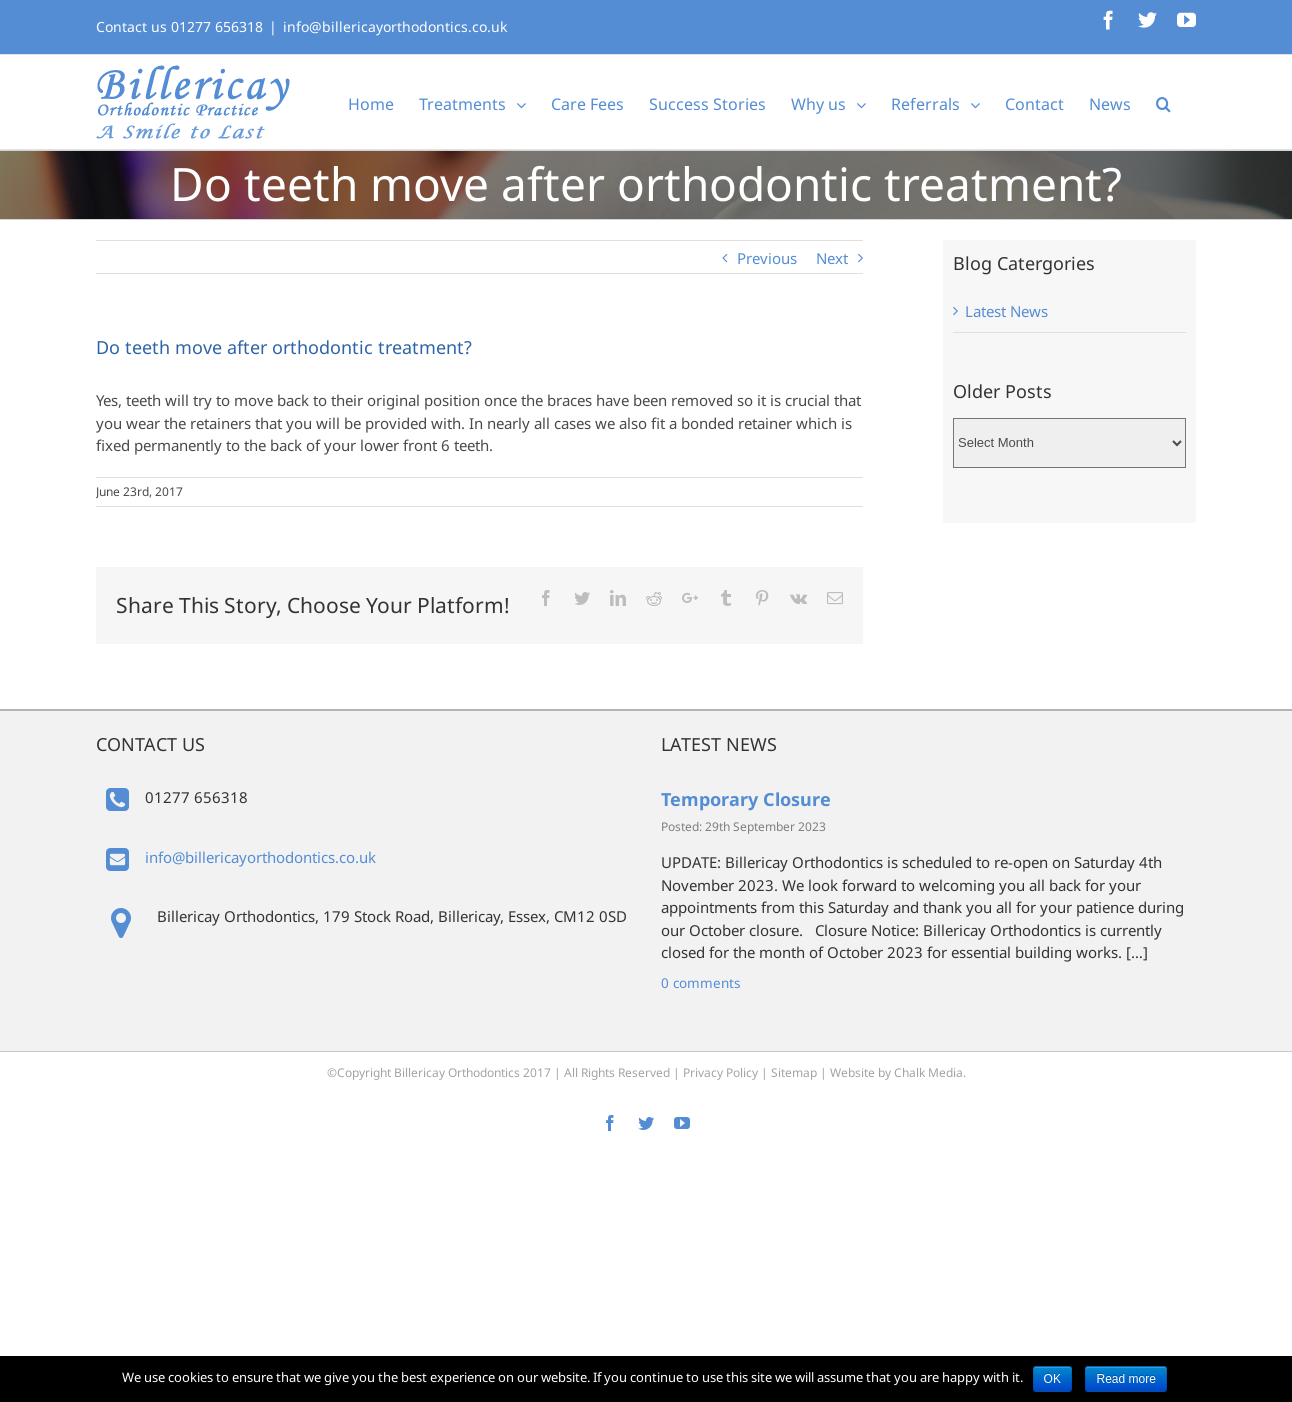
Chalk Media (928, 1072)
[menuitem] (371, 102)
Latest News (1006, 311)
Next (832, 258)
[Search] (1163, 102)
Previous (767, 258)
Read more (1125, 1379)
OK (1052, 1379)
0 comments (700, 983)
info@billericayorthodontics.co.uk (395, 26)
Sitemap (794, 1072)
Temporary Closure (746, 799)
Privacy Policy (720, 1072)
